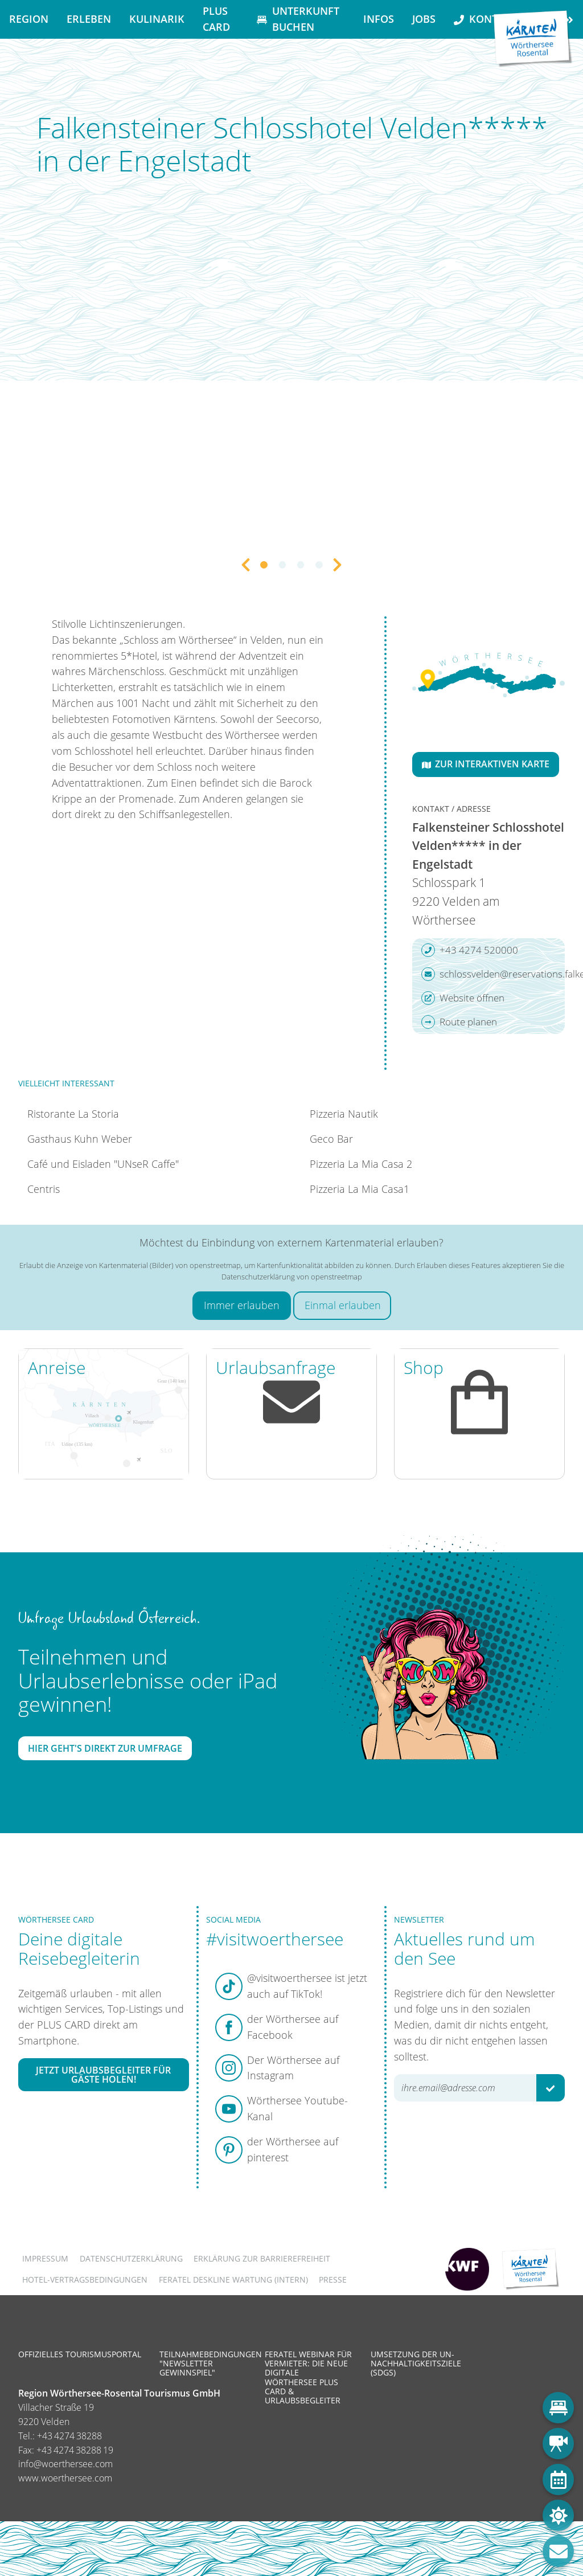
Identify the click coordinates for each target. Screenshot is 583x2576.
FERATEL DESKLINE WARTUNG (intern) (233, 2279)
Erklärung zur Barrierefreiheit (262, 2258)
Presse (333, 2279)
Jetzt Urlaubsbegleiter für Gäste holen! (103, 2075)
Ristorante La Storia (73, 1114)
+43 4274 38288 (69, 2436)
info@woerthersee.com (65, 2464)
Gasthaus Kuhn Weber (79, 1139)
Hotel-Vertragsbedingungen (84, 2279)
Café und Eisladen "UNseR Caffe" (103, 1164)
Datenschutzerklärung (131, 2258)
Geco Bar (331, 1139)
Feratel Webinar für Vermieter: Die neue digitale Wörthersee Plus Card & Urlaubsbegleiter (308, 2377)
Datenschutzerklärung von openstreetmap (291, 1276)
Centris (43, 1189)
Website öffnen (462, 998)
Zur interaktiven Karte (485, 764)
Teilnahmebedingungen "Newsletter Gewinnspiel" (210, 2363)
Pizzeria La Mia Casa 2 (361, 1164)
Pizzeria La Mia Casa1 (359, 1189)
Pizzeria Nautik (344, 1114)
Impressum (45, 2258)
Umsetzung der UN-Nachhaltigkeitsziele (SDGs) (416, 2363)
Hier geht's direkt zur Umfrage (105, 1748)
